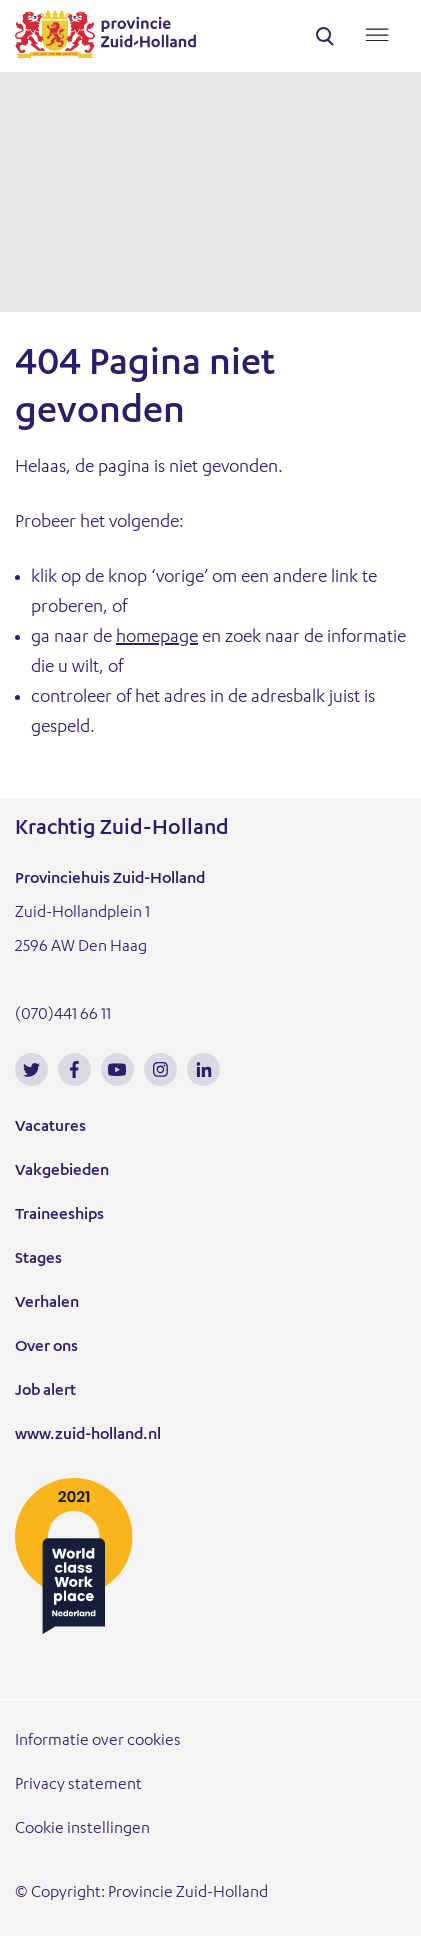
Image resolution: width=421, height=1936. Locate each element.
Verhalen (47, 1304)
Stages (38, 1260)
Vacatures (50, 1128)
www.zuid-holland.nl (88, 1436)
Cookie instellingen (82, 1830)
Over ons (46, 1348)
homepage (157, 638)
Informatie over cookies (98, 1742)
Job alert (45, 1392)
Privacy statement (78, 1786)
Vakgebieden (62, 1172)
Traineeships (59, 1216)
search (325, 36)
